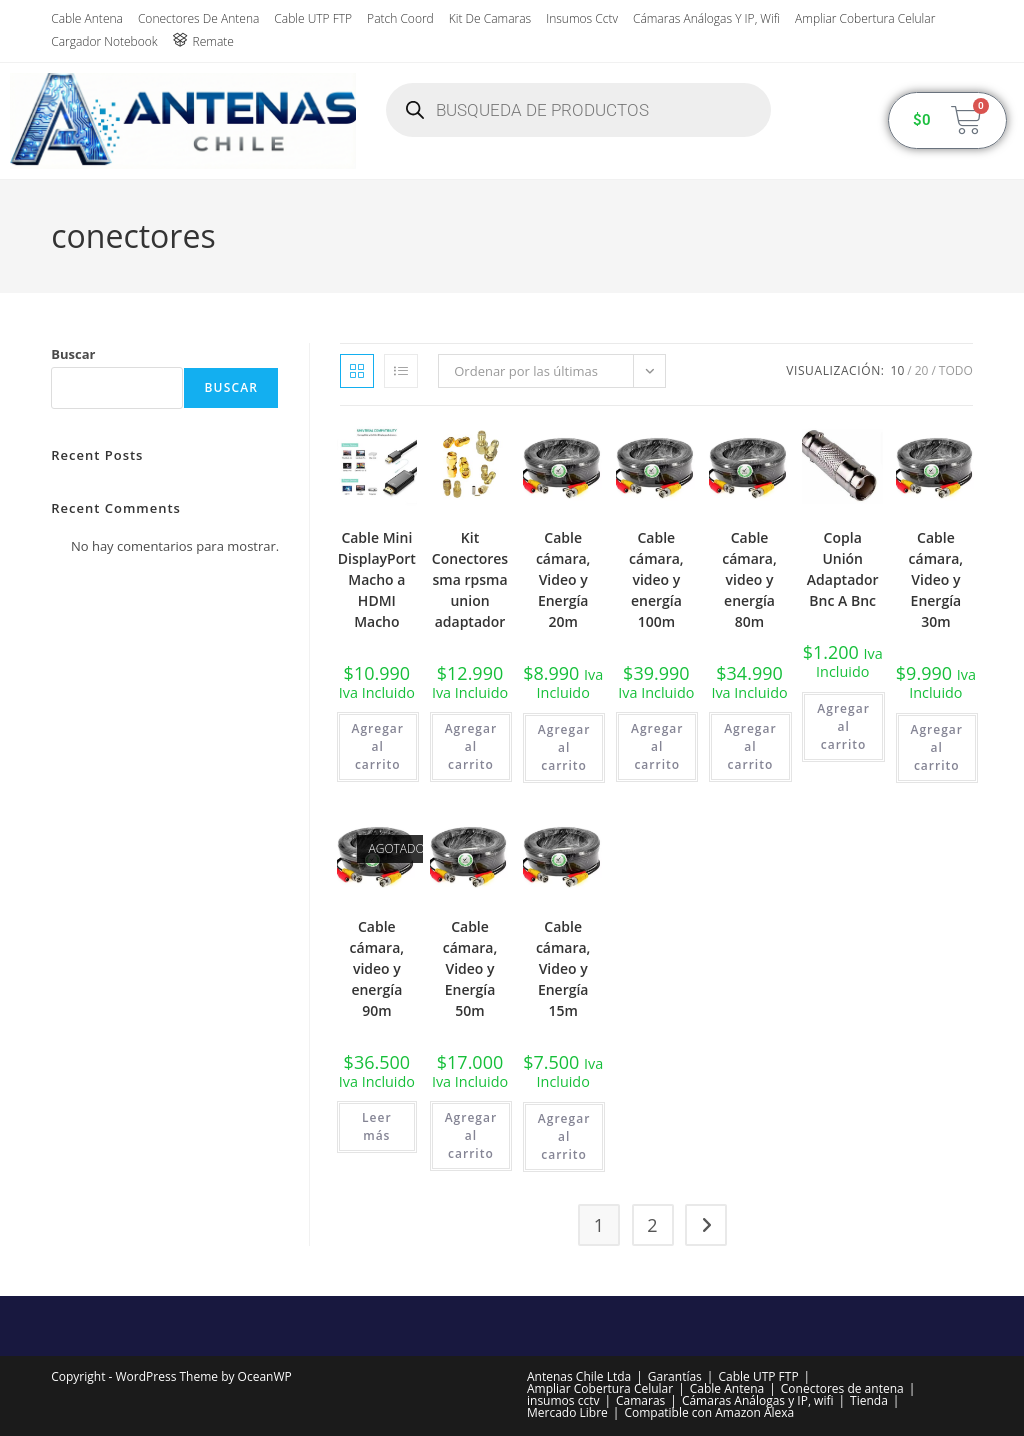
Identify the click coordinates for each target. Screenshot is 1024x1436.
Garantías (675, 1376)
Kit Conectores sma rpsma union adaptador (470, 579)
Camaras (640, 1400)
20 (922, 370)
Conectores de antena (198, 18)
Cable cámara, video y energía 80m (749, 579)
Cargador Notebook (104, 41)
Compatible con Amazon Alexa (709, 1412)
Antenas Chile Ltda (579, 1376)
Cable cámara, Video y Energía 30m (936, 579)
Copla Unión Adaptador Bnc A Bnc (843, 569)
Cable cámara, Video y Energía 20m (563, 579)
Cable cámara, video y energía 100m (656, 579)
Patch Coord (400, 18)
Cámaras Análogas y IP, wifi (706, 18)
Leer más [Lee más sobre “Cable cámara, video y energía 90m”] (377, 1126)
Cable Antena (87, 18)
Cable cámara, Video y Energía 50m (470, 968)
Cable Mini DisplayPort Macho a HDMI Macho (377, 579)
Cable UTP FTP (313, 18)
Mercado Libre (567, 1412)
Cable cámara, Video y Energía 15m (563, 968)
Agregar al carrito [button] (378, 746)
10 (898, 370)
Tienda (869, 1400)
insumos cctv (582, 18)
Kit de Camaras (490, 18)
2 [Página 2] (652, 1225)
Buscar (73, 354)
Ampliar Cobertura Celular (865, 18)
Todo (956, 370)
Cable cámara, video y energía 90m (377, 968)
